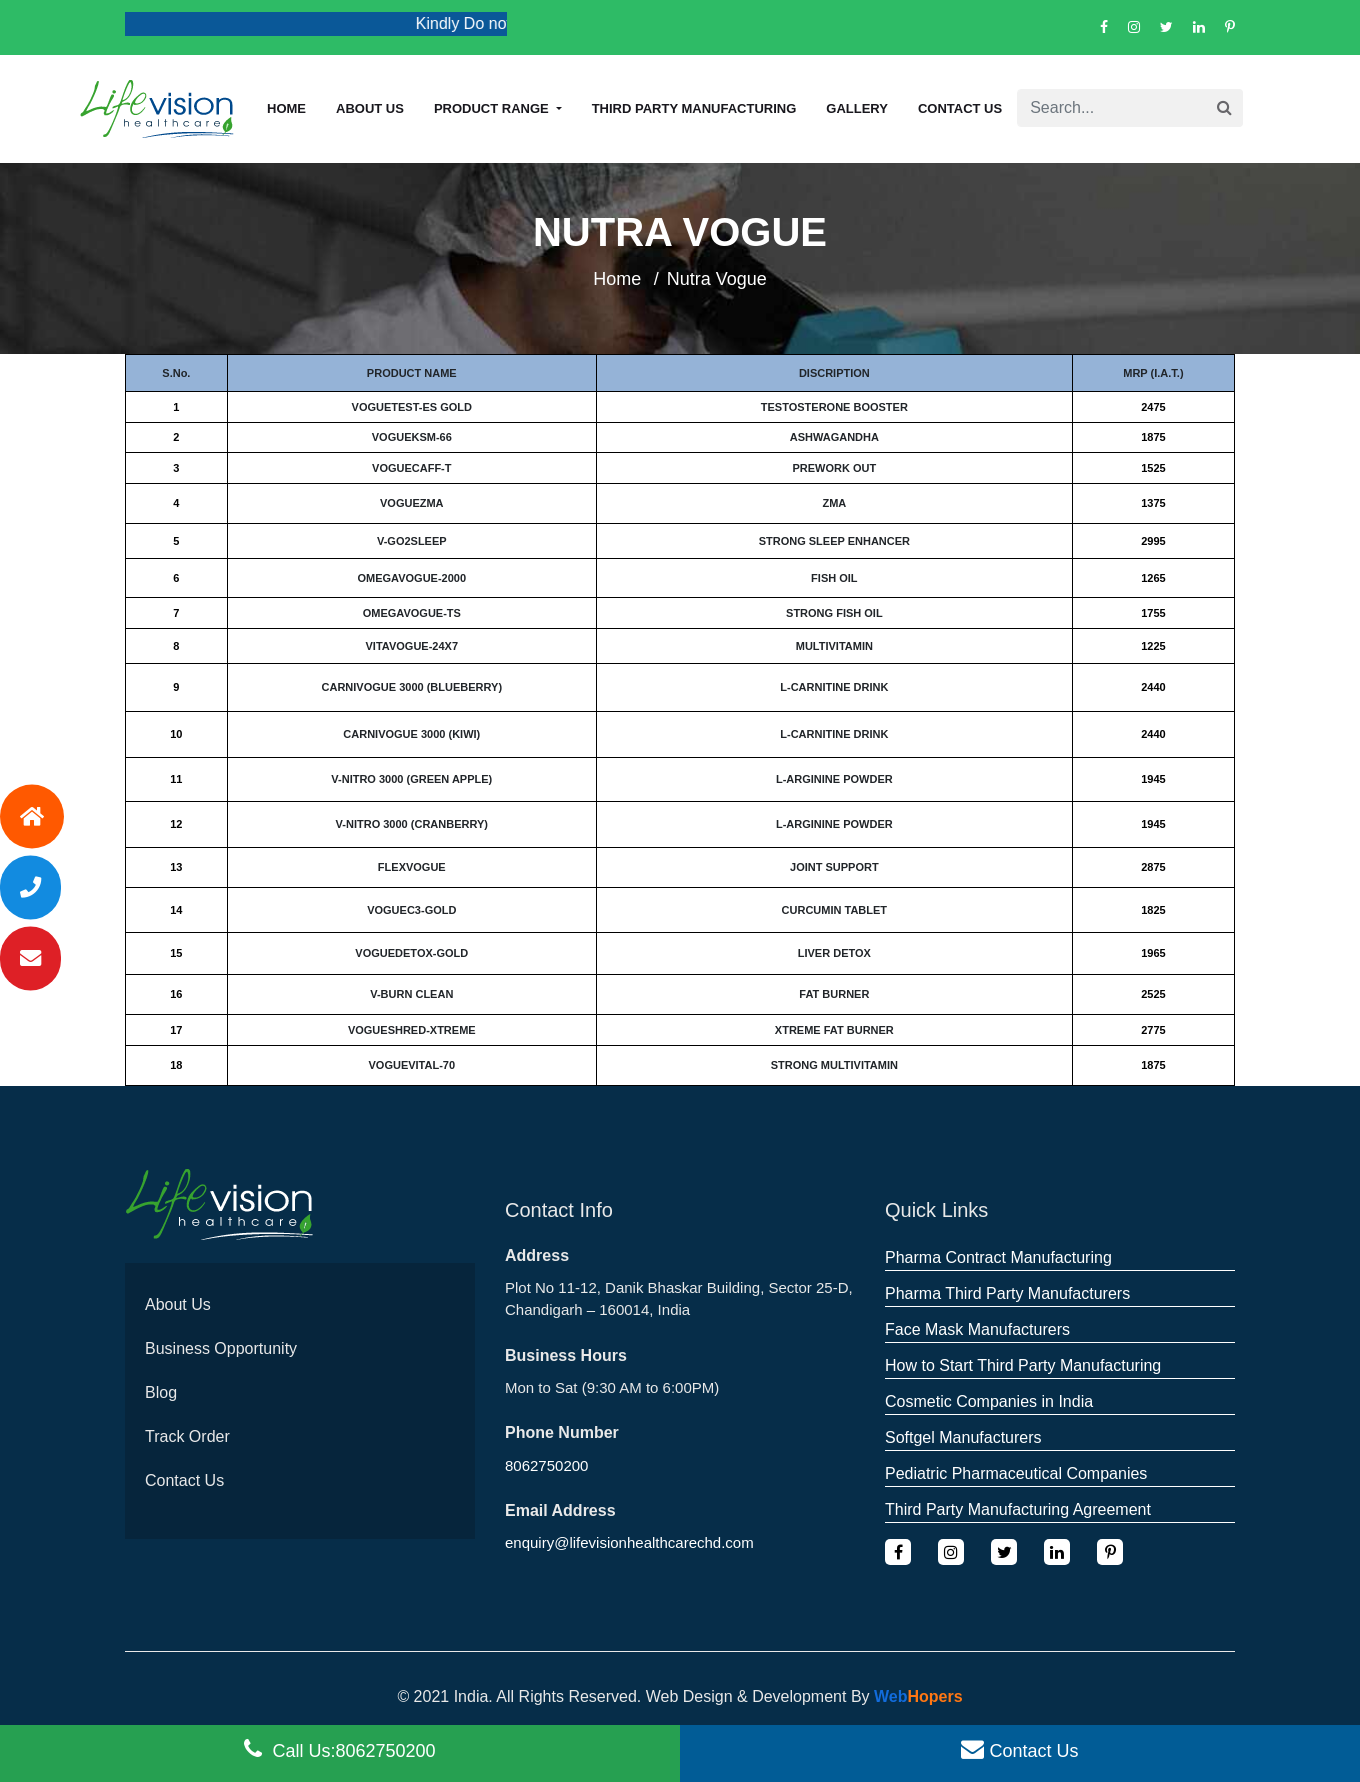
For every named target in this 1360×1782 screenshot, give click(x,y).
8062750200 (546, 1465)
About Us (178, 1304)
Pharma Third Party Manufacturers (1007, 1293)
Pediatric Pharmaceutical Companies (1016, 1473)
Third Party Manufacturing (694, 108)
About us (370, 108)
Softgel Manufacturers (963, 1437)
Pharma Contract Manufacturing (998, 1257)
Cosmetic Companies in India (989, 1401)
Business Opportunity (221, 1348)
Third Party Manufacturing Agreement (1018, 1509)
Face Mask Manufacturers (977, 1329)
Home (286, 108)
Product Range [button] (493, 108)
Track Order (187, 1436)
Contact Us (960, 108)
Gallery (857, 108)
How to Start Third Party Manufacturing (1023, 1365)
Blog (161, 1392)
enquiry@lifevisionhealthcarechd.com (629, 1542)
